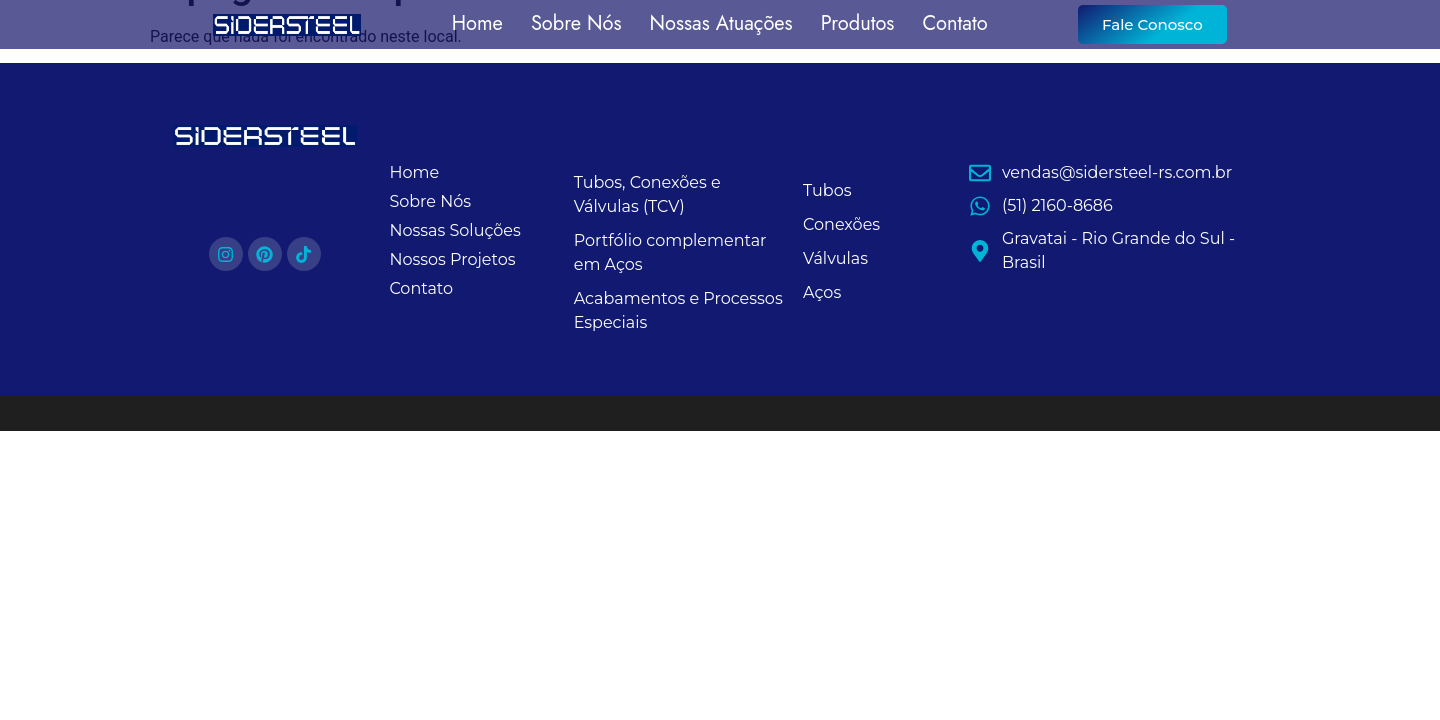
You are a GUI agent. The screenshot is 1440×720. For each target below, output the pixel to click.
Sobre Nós (576, 24)
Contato (954, 24)
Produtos (858, 24)
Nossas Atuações (721, 24)
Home (477, 24)
